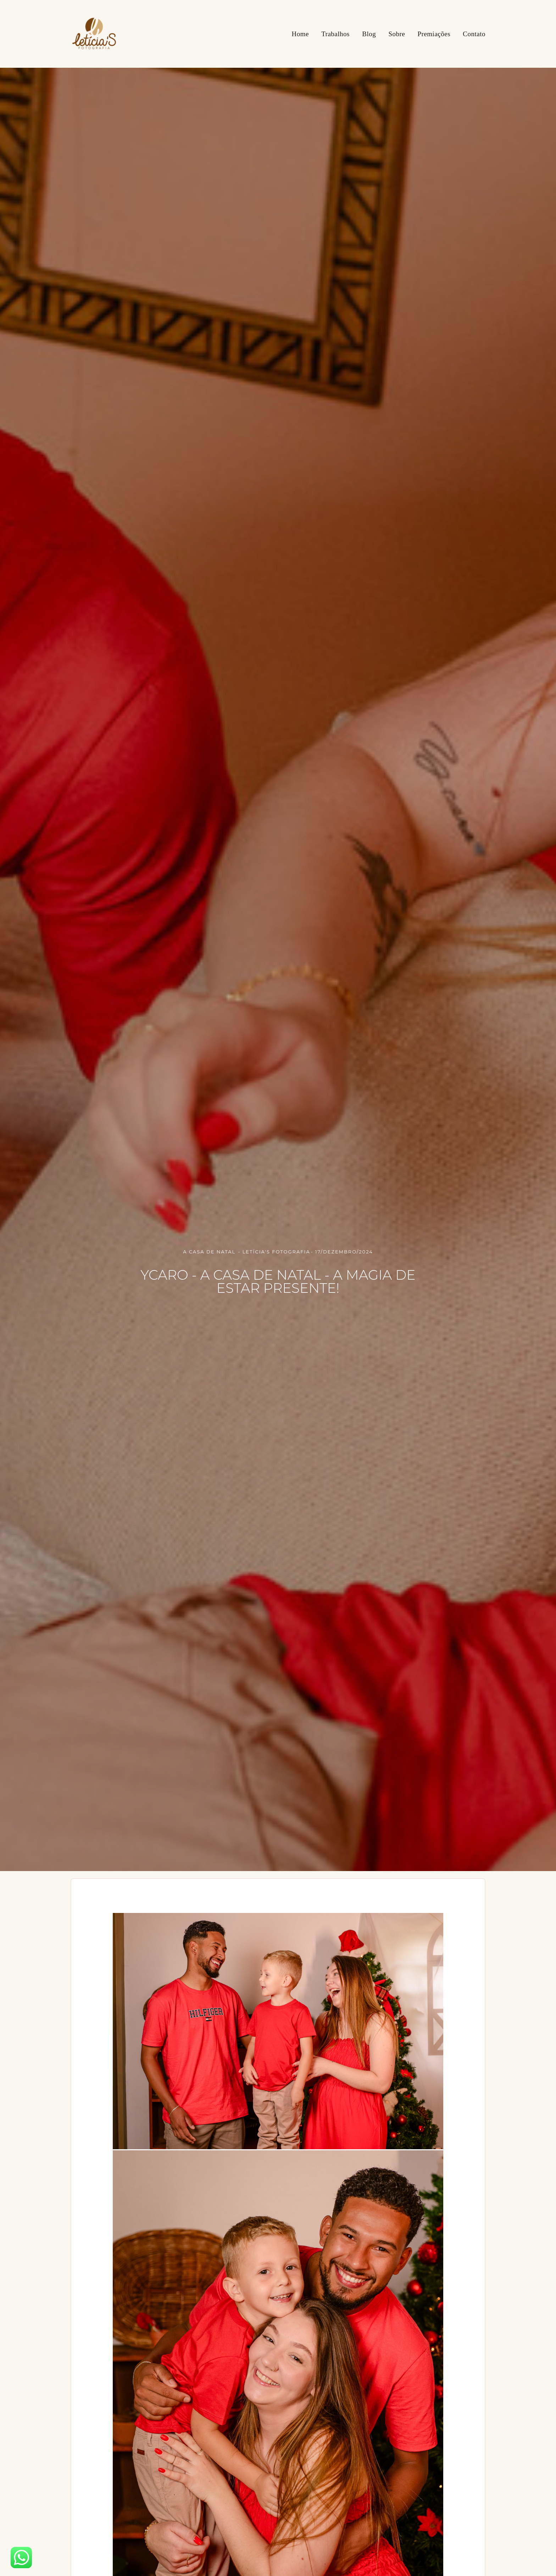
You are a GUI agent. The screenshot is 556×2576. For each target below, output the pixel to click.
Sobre (396, 34)
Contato (474, 34)
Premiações (434, 34)
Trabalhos (335, 34)
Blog (369, 34)
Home (299, 34)
